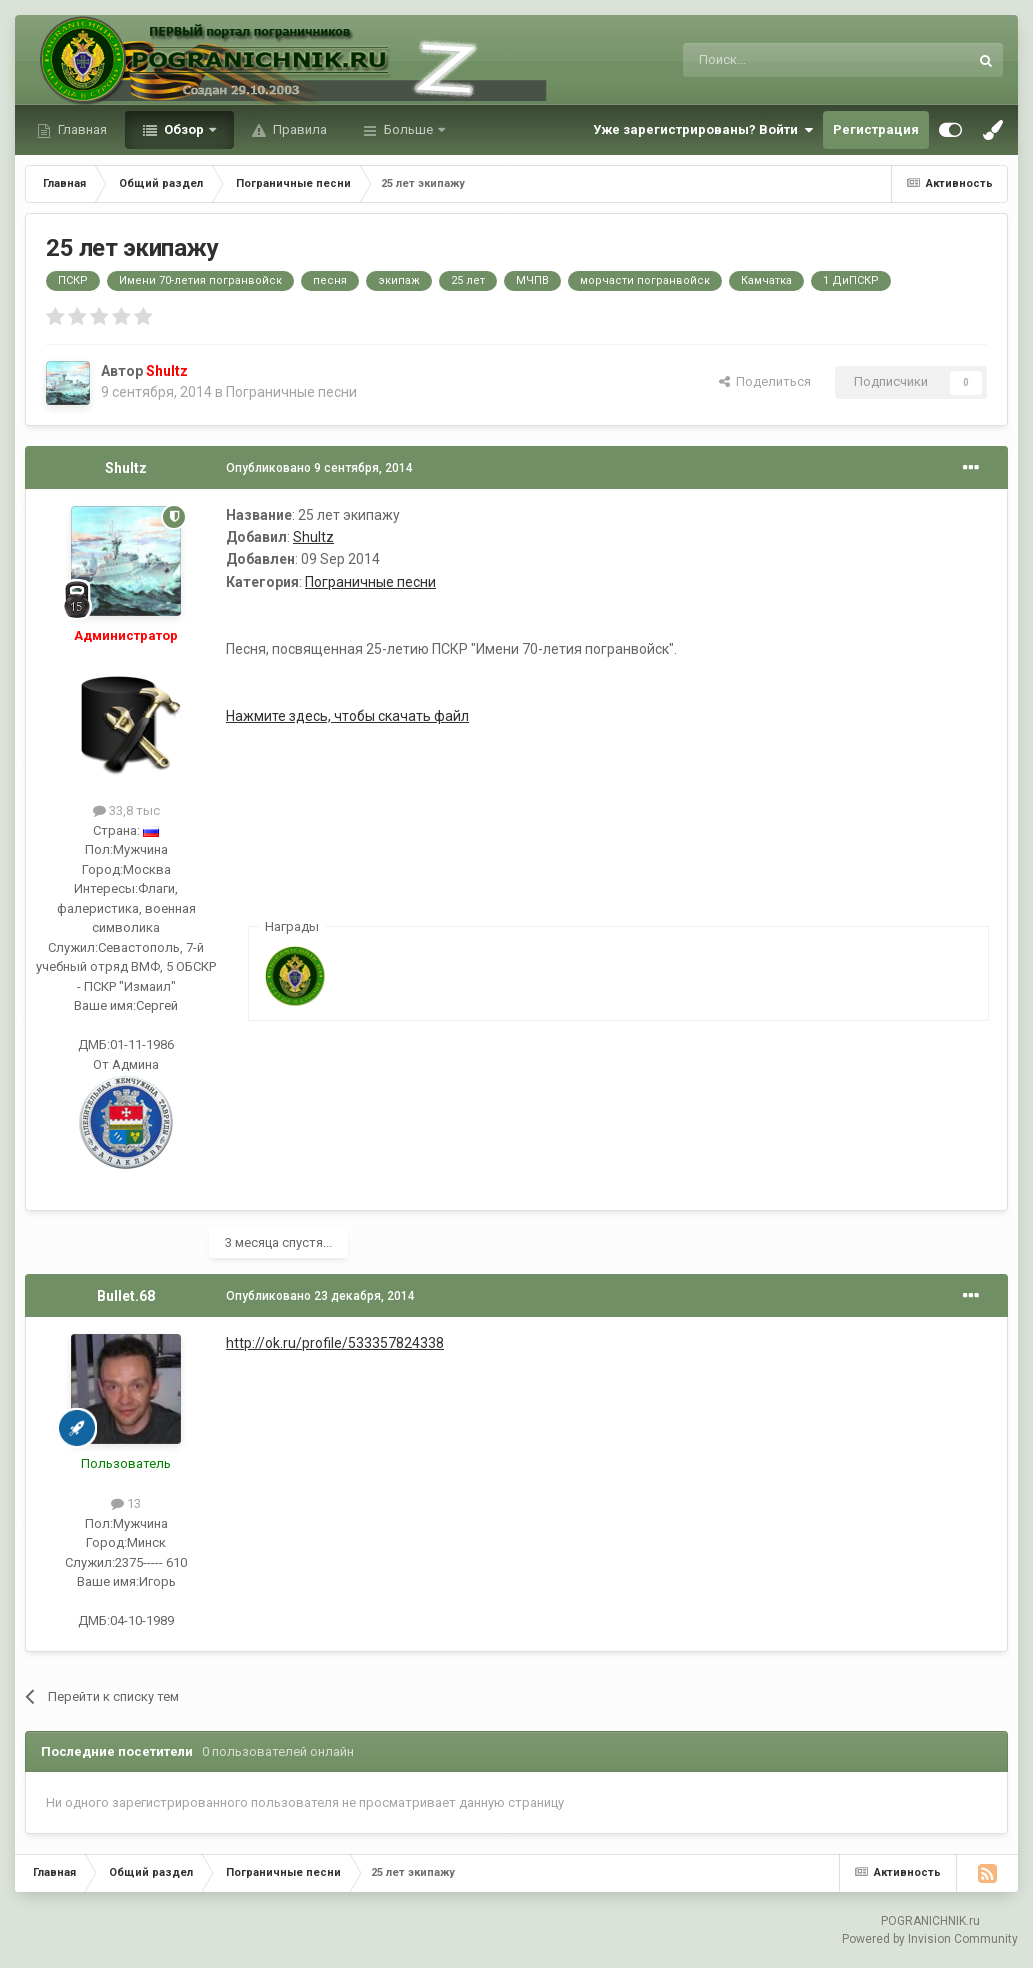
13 (126, 1503)
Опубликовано (319, 468)
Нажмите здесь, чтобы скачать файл (347, 716)
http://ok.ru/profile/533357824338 (335, 1343)
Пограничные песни (291, 392)
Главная (81, 129)
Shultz (126, 468)
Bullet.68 (126, 1296)
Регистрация (876, 129)
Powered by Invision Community (930, 1939)
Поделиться (765, 381)
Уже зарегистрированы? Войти (703, 130)
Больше (408, 129)
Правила (298, 129)
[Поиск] (780, 60)
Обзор (184, 129)
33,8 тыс (126, 810)
